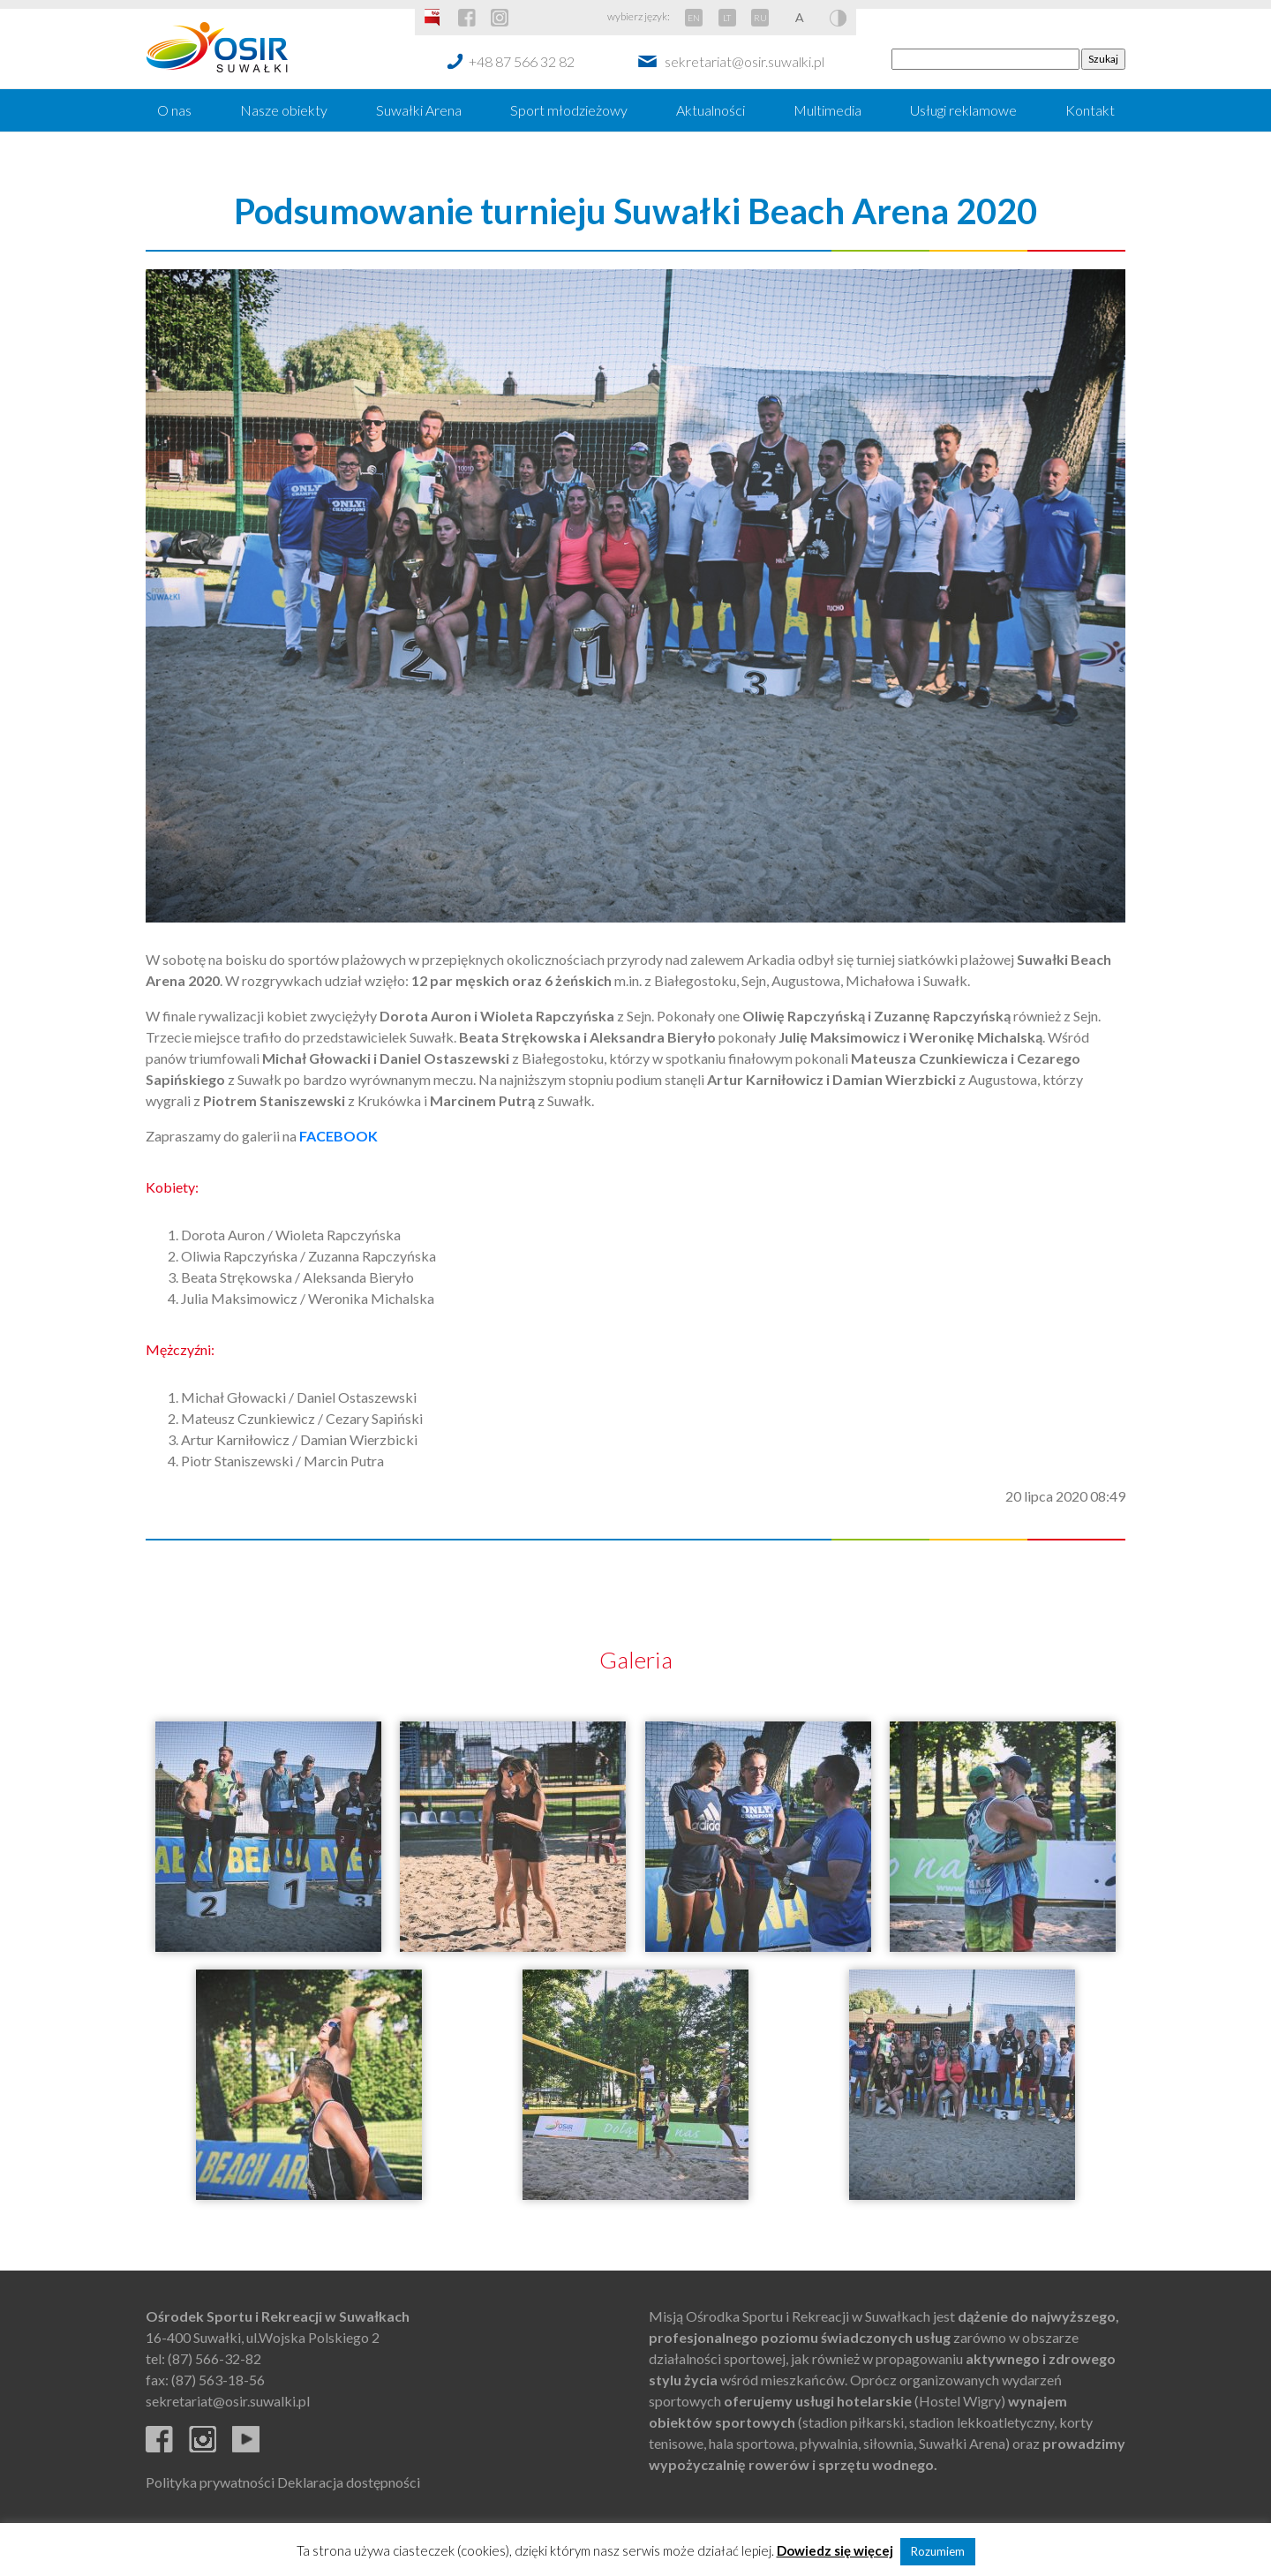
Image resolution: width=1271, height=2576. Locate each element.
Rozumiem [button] (938, 2551)
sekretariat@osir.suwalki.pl (744, 61)
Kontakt (1090, 110)
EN (694, 17)
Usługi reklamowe (963, 110)
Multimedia (827, 110)
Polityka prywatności (210, 2482)
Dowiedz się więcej (835, 2550)
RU (760, 17)
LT (727, 17)
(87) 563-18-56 (218, 2379)
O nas (174, 110)
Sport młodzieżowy (569, 110)
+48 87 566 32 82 (522, 61)
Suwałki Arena (419, 110)
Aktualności (710, 110)
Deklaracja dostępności (348, 2482)
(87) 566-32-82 (214, 2358)
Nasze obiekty (283, 110)
